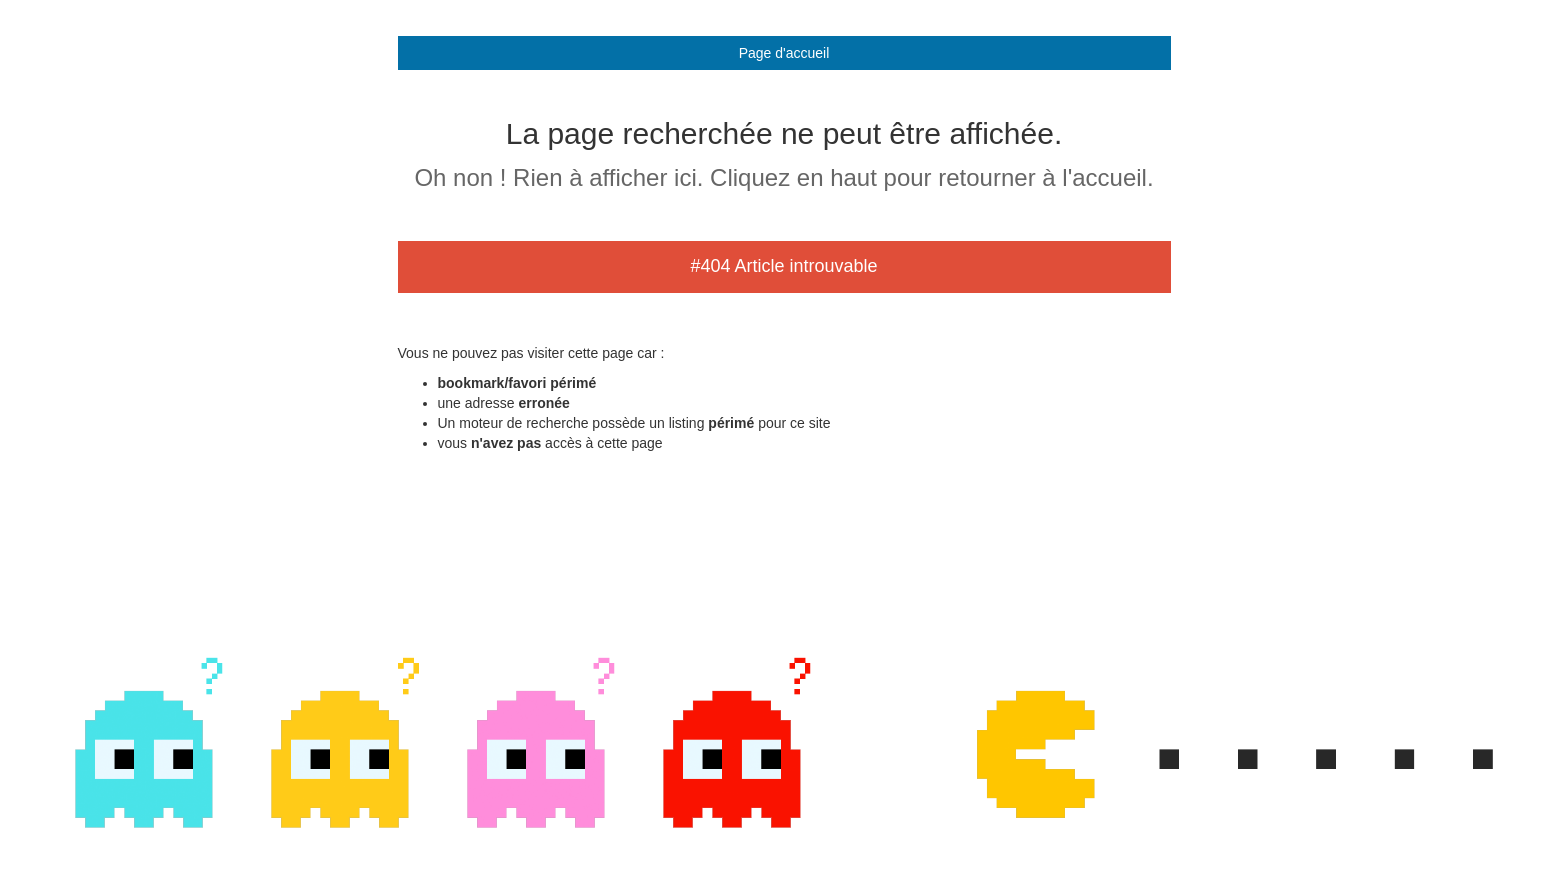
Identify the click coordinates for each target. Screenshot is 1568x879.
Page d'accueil (784, 53)
